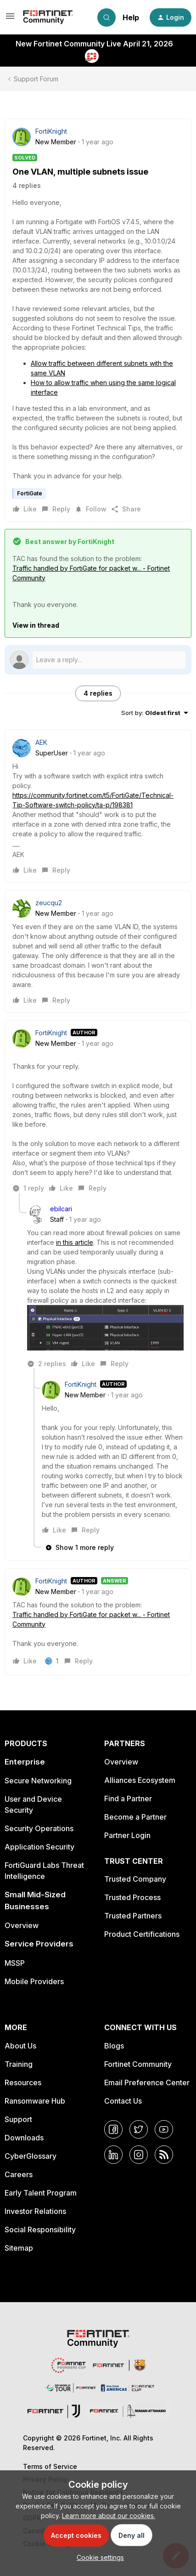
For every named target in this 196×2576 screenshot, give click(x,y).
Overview (22, 1925)
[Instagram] (138, 2154)
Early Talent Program (41, 2192)
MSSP (15, 1963)
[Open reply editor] (98, 660)
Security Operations (39, 1828)
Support (18, 2119)
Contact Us (123, 2100)
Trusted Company (135, 1879)
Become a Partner (135, 1816)
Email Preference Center (147, 2082)
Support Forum (36, 79)
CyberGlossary (30, 2156)
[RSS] (164, 2154)
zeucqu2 (48, 903)
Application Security (39, 1846)
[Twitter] (138, 2129)
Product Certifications (141, 1934)
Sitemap (19, 2248)
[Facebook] (113, 2129)
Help (131, 17)
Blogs (114, 2045)
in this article (74, 1242)
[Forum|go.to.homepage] (48, 17)
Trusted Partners (133, 1915)
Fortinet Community (138, 2064)
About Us (20, 2045)
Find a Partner (128, 1798)
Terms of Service (50, 2466)
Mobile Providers (34, 1981)
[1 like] (51, 1661)
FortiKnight (51, 131)
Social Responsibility (40, 2229)
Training (19, 2064)
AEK (41, 742)
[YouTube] (164, 2129)
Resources (23, 2082)
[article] (98, 806)
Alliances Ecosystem (139, 1780)
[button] (10, 19)
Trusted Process (132, 1897)
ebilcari (61, 1209)
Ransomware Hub (35, 2100)
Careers (19, 2174)
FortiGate (29, 493)
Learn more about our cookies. (108, 2515)
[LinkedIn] (113, 2154)
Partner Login (127, 1835)
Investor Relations (35, 2211)
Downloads (24, 2137)
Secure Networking (38, 1780)
